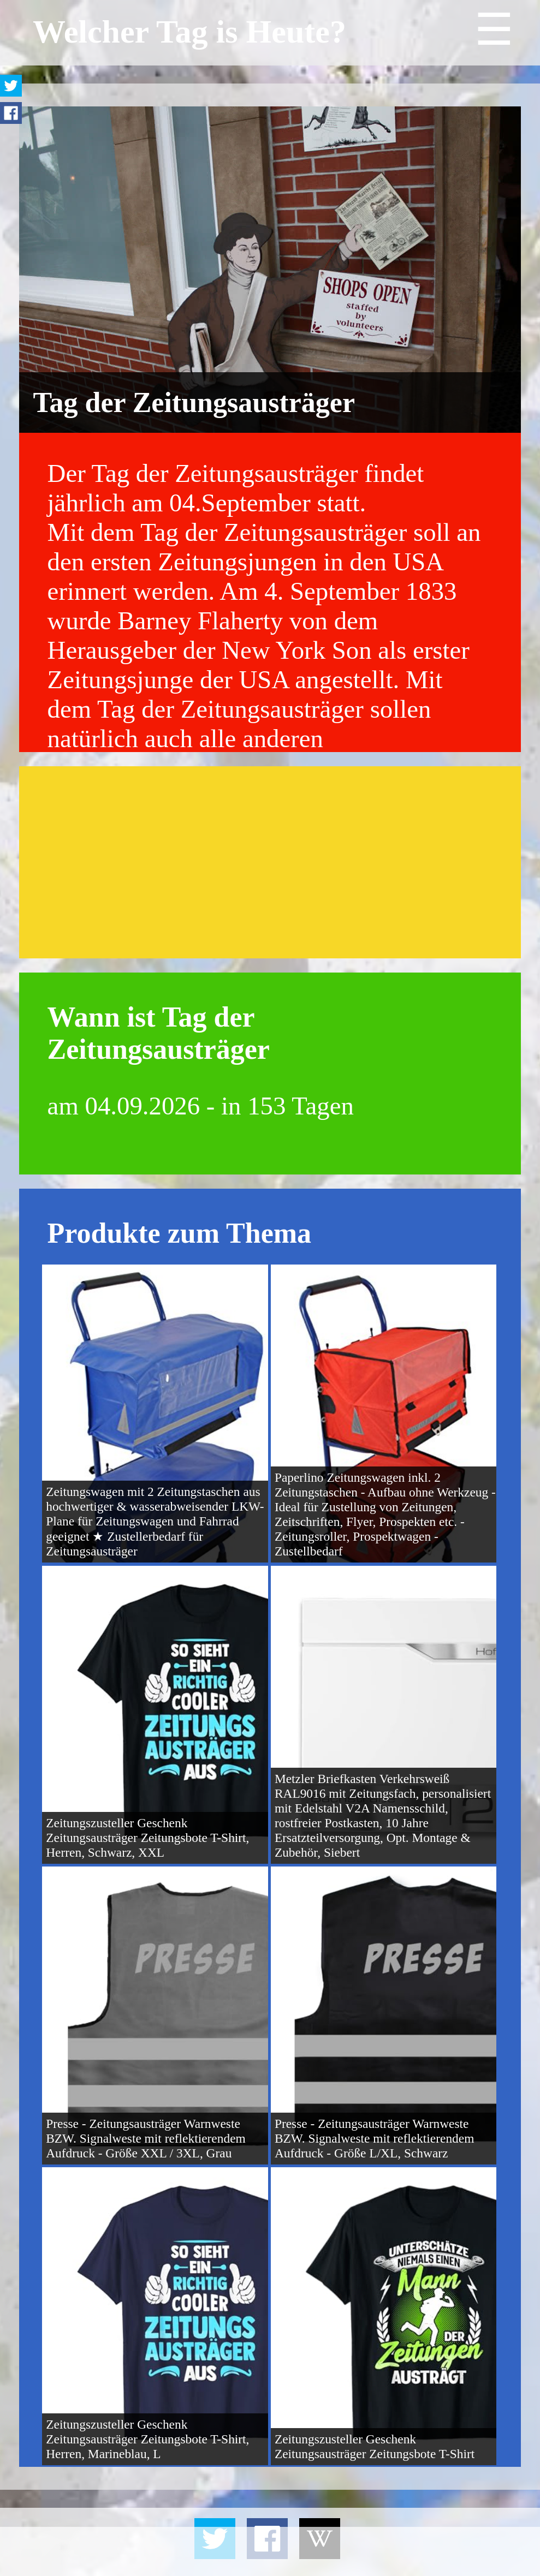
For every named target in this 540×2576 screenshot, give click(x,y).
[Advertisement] (269, 862)
